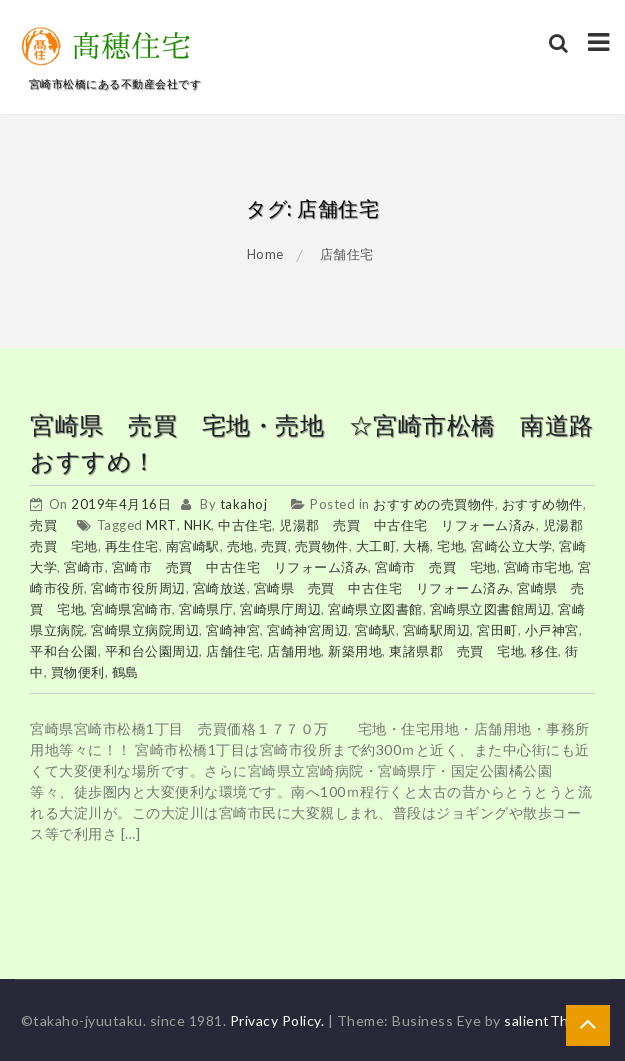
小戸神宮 (552, 630)
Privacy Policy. (277, 1020)
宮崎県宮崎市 (131, 609)
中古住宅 (245, 525)
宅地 (450, 546)
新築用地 (355, 651)
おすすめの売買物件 (434, 504)
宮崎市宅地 (538, 567)
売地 (240, 546)
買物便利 (78, 672)
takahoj (244, 504)
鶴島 (125, 672)
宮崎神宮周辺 (307, 630)
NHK (198, 525)
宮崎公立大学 (511, 546)
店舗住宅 (233, 651)
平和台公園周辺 (152, 651)
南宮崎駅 (193, 546)
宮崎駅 (375, 630)
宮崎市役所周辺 (138, 588)
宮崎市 (84, 567)
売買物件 (322, 546)
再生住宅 (132, 546)
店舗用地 (294, 651)
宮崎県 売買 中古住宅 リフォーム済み (382, 588)
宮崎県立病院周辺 (145, 630)
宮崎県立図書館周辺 (491, 609)
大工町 (376, 546)
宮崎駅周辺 (437, 630)
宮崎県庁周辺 (280, 609)
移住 (544, 651)
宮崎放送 (220, 588)
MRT (161, 525)
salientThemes (554, 1020)
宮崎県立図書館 (375, 609)
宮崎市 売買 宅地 (436, 567)
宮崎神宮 (233, 630)
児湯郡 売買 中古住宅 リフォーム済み (407, 525)
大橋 (416, 546)
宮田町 (497, 630)
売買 (43, 525)
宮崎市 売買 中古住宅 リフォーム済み (240, 567)
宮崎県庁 (206, 609)
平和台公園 (64, 651)
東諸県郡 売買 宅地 (456, 651)
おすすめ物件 (542, 504)
